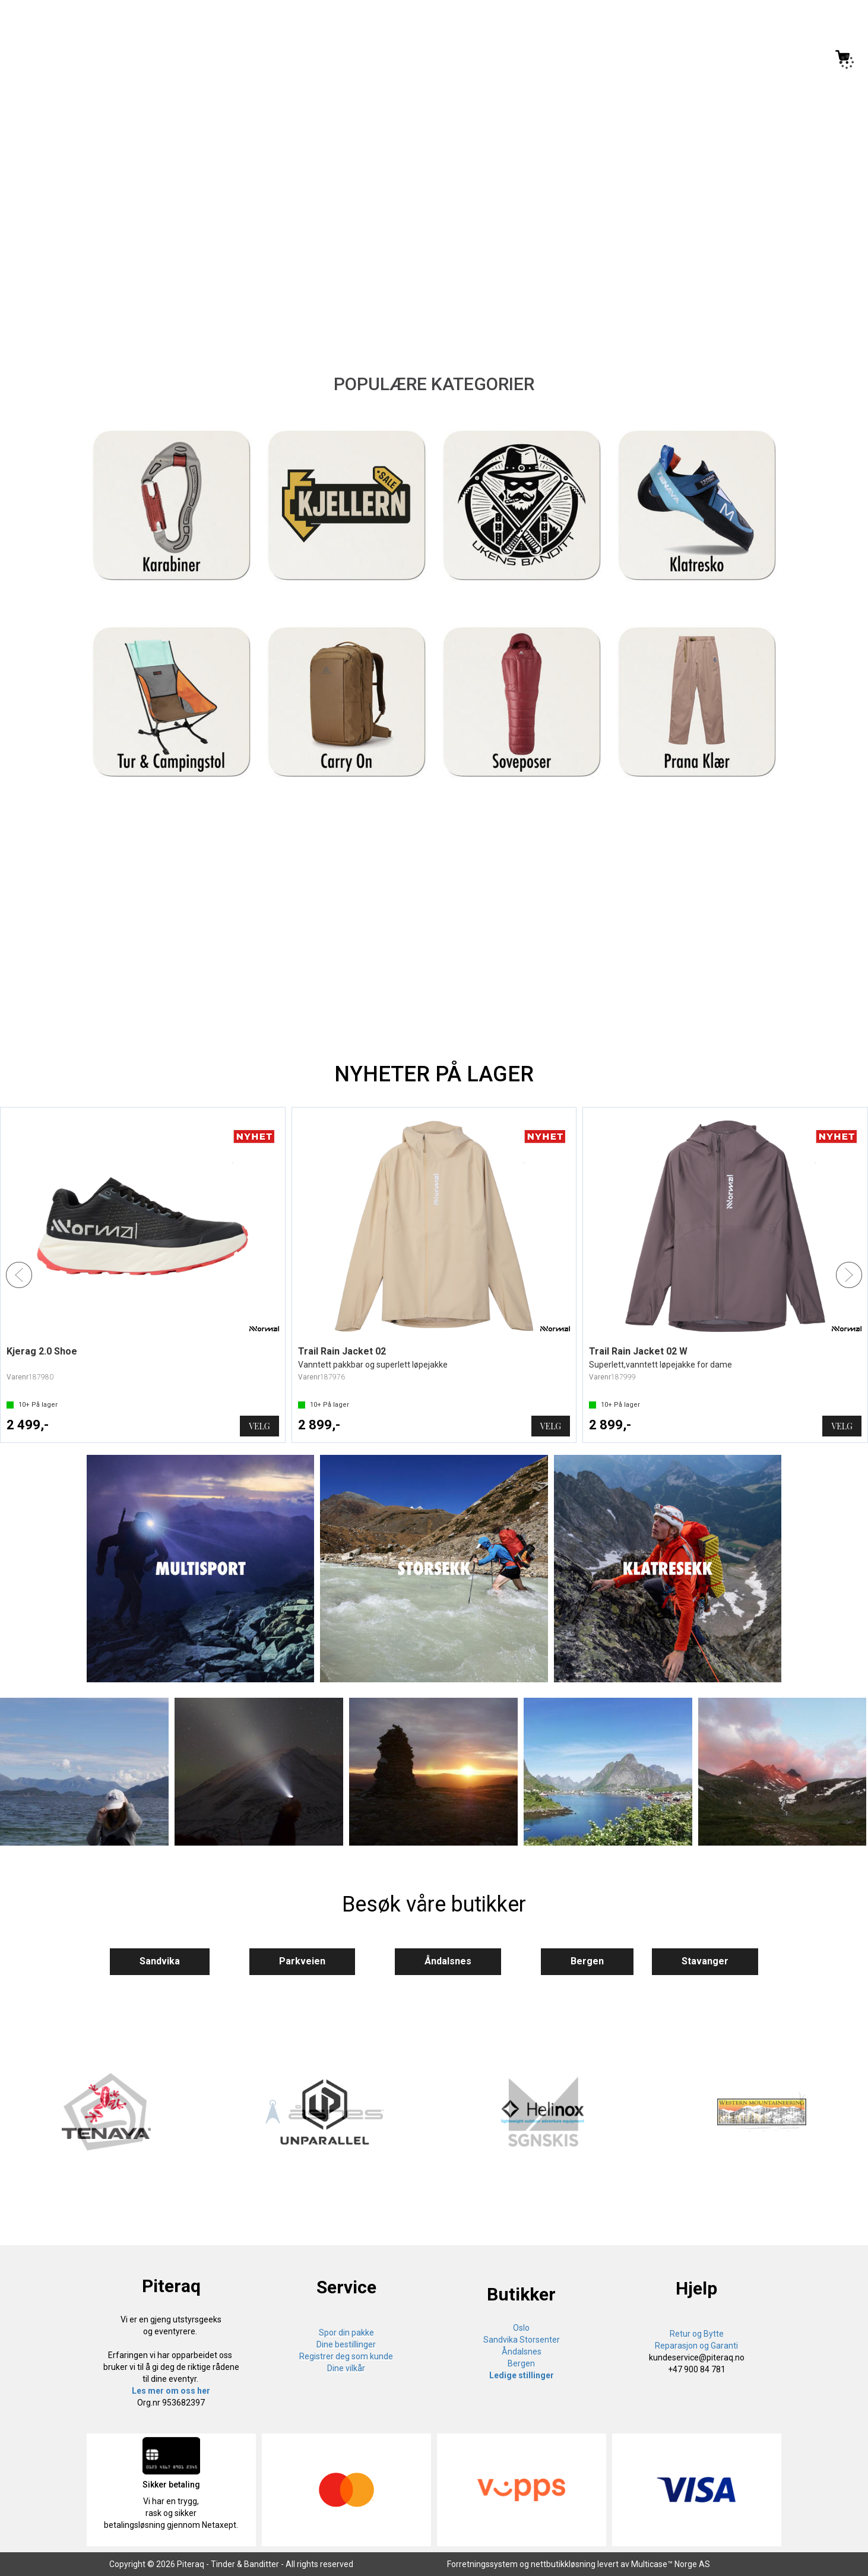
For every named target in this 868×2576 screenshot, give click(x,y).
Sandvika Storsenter (521, 2339)
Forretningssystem (482, 2564)
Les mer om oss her (171, 2390)
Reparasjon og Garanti (696, 2345)
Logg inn (793, 59)
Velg (259, 1426)
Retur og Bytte (697, 2333)
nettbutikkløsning (563, 2564)
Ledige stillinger (521, 2375)
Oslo (521, 2328)
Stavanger (705, 1961)
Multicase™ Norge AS (670, 2564)
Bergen (587, 1961)
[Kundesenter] (744, 57)
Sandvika (160, 1961)
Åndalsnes (448, 1961)
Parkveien (302, 1961)
